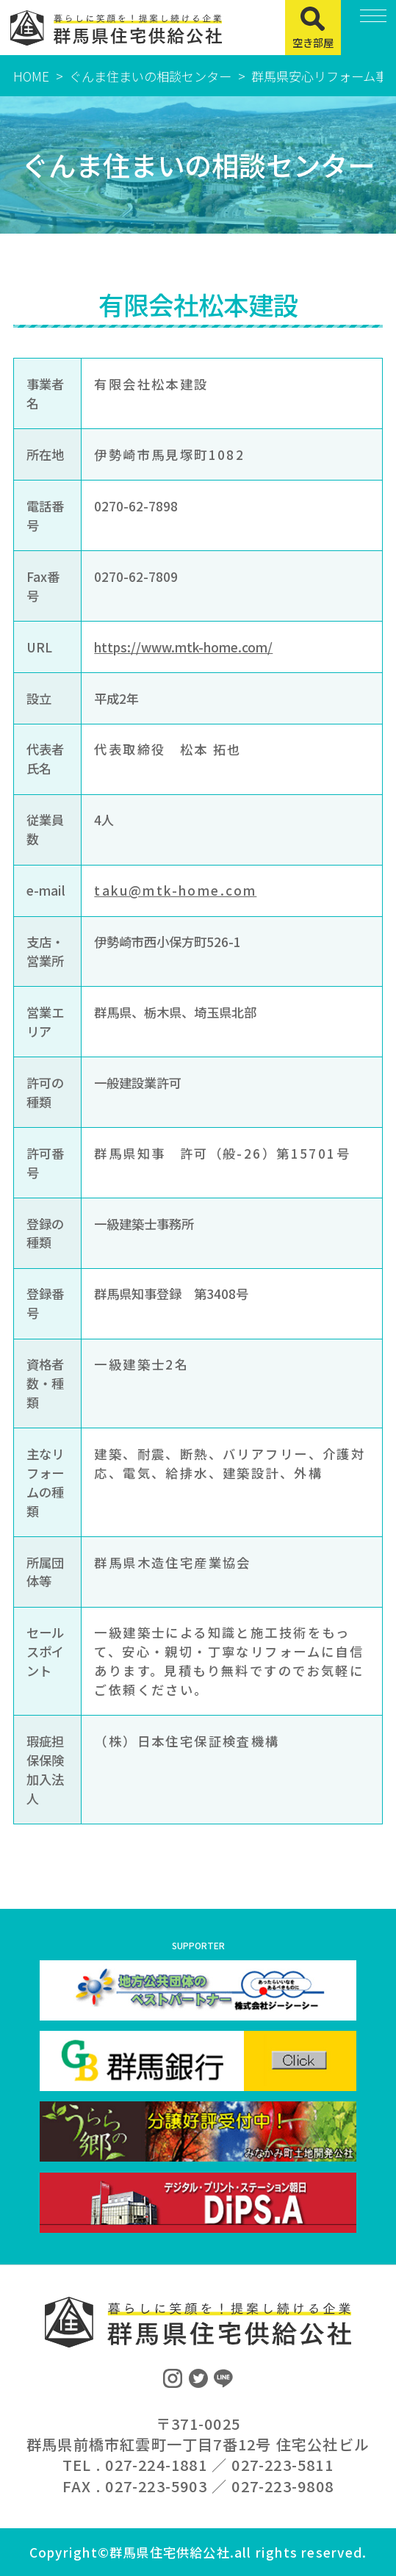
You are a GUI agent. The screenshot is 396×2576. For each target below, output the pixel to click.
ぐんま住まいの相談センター (150, 76)
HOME (31, 76)
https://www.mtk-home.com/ (183, 647)
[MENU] (368, 27)
